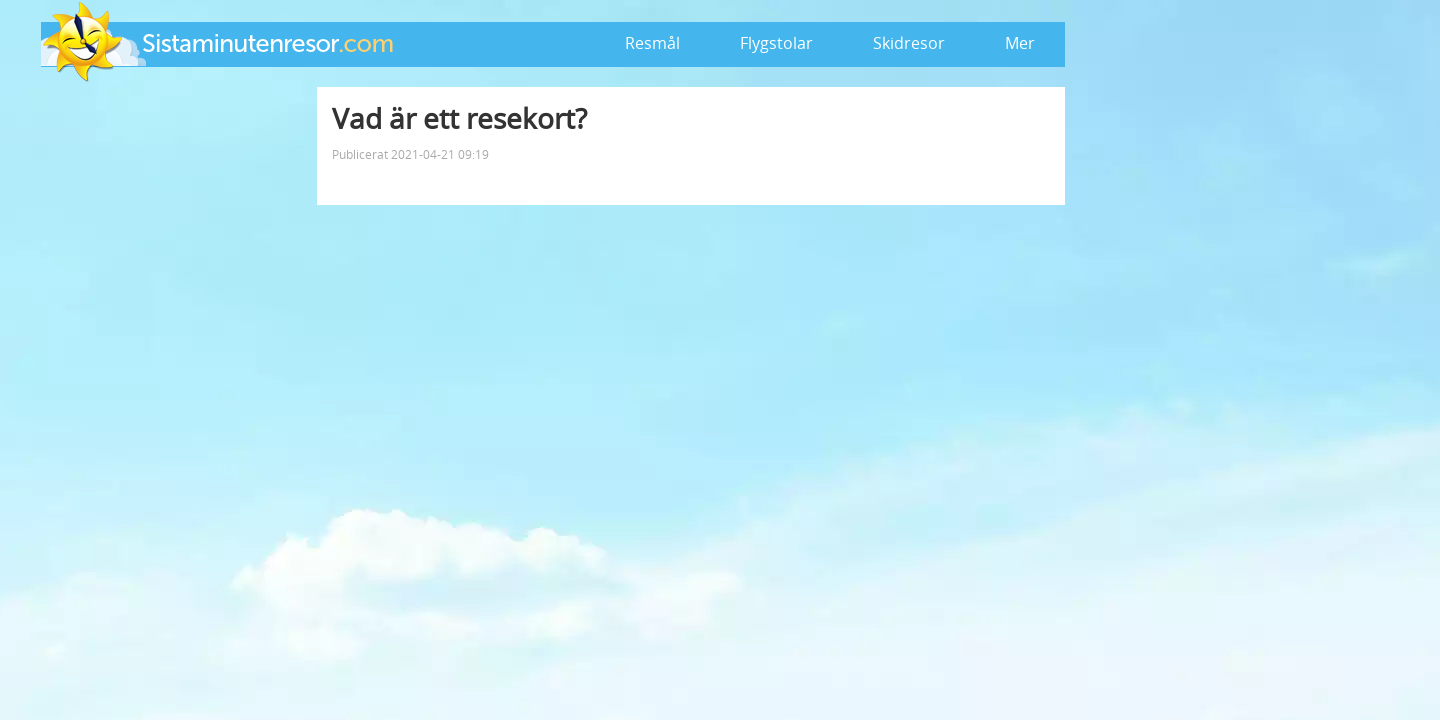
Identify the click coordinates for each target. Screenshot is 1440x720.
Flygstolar (776, 43)
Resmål (652, 43)
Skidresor (909, 43)
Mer (1020, 43)
